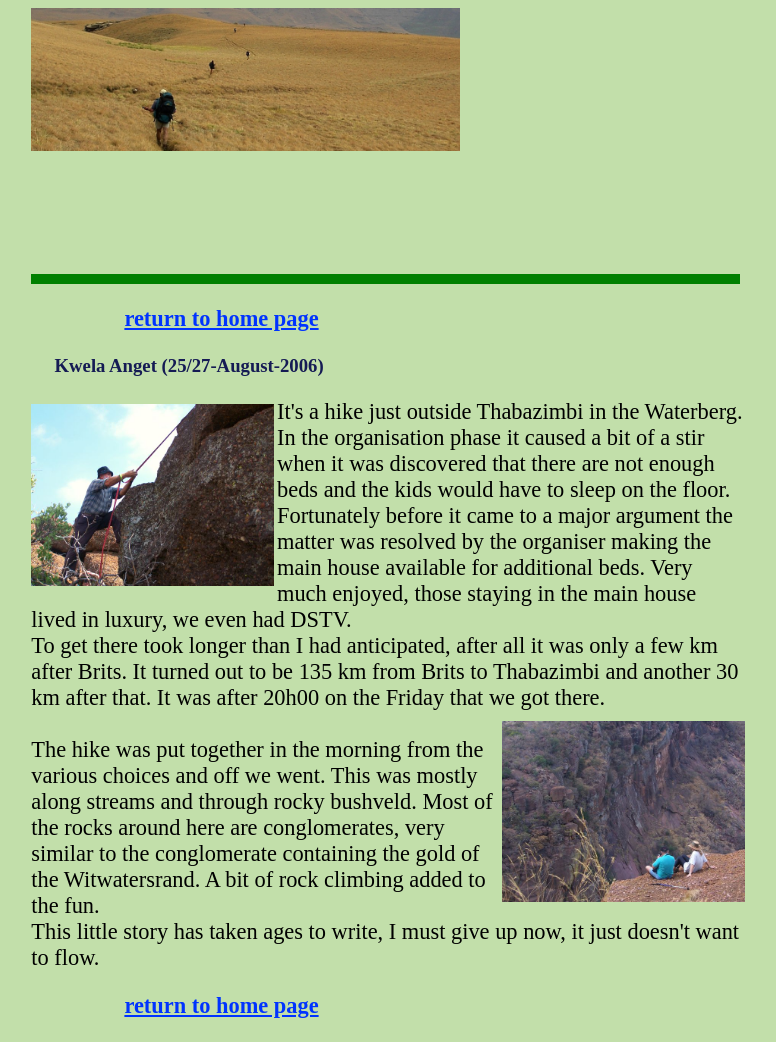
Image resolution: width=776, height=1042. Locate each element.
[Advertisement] (522, 70)
